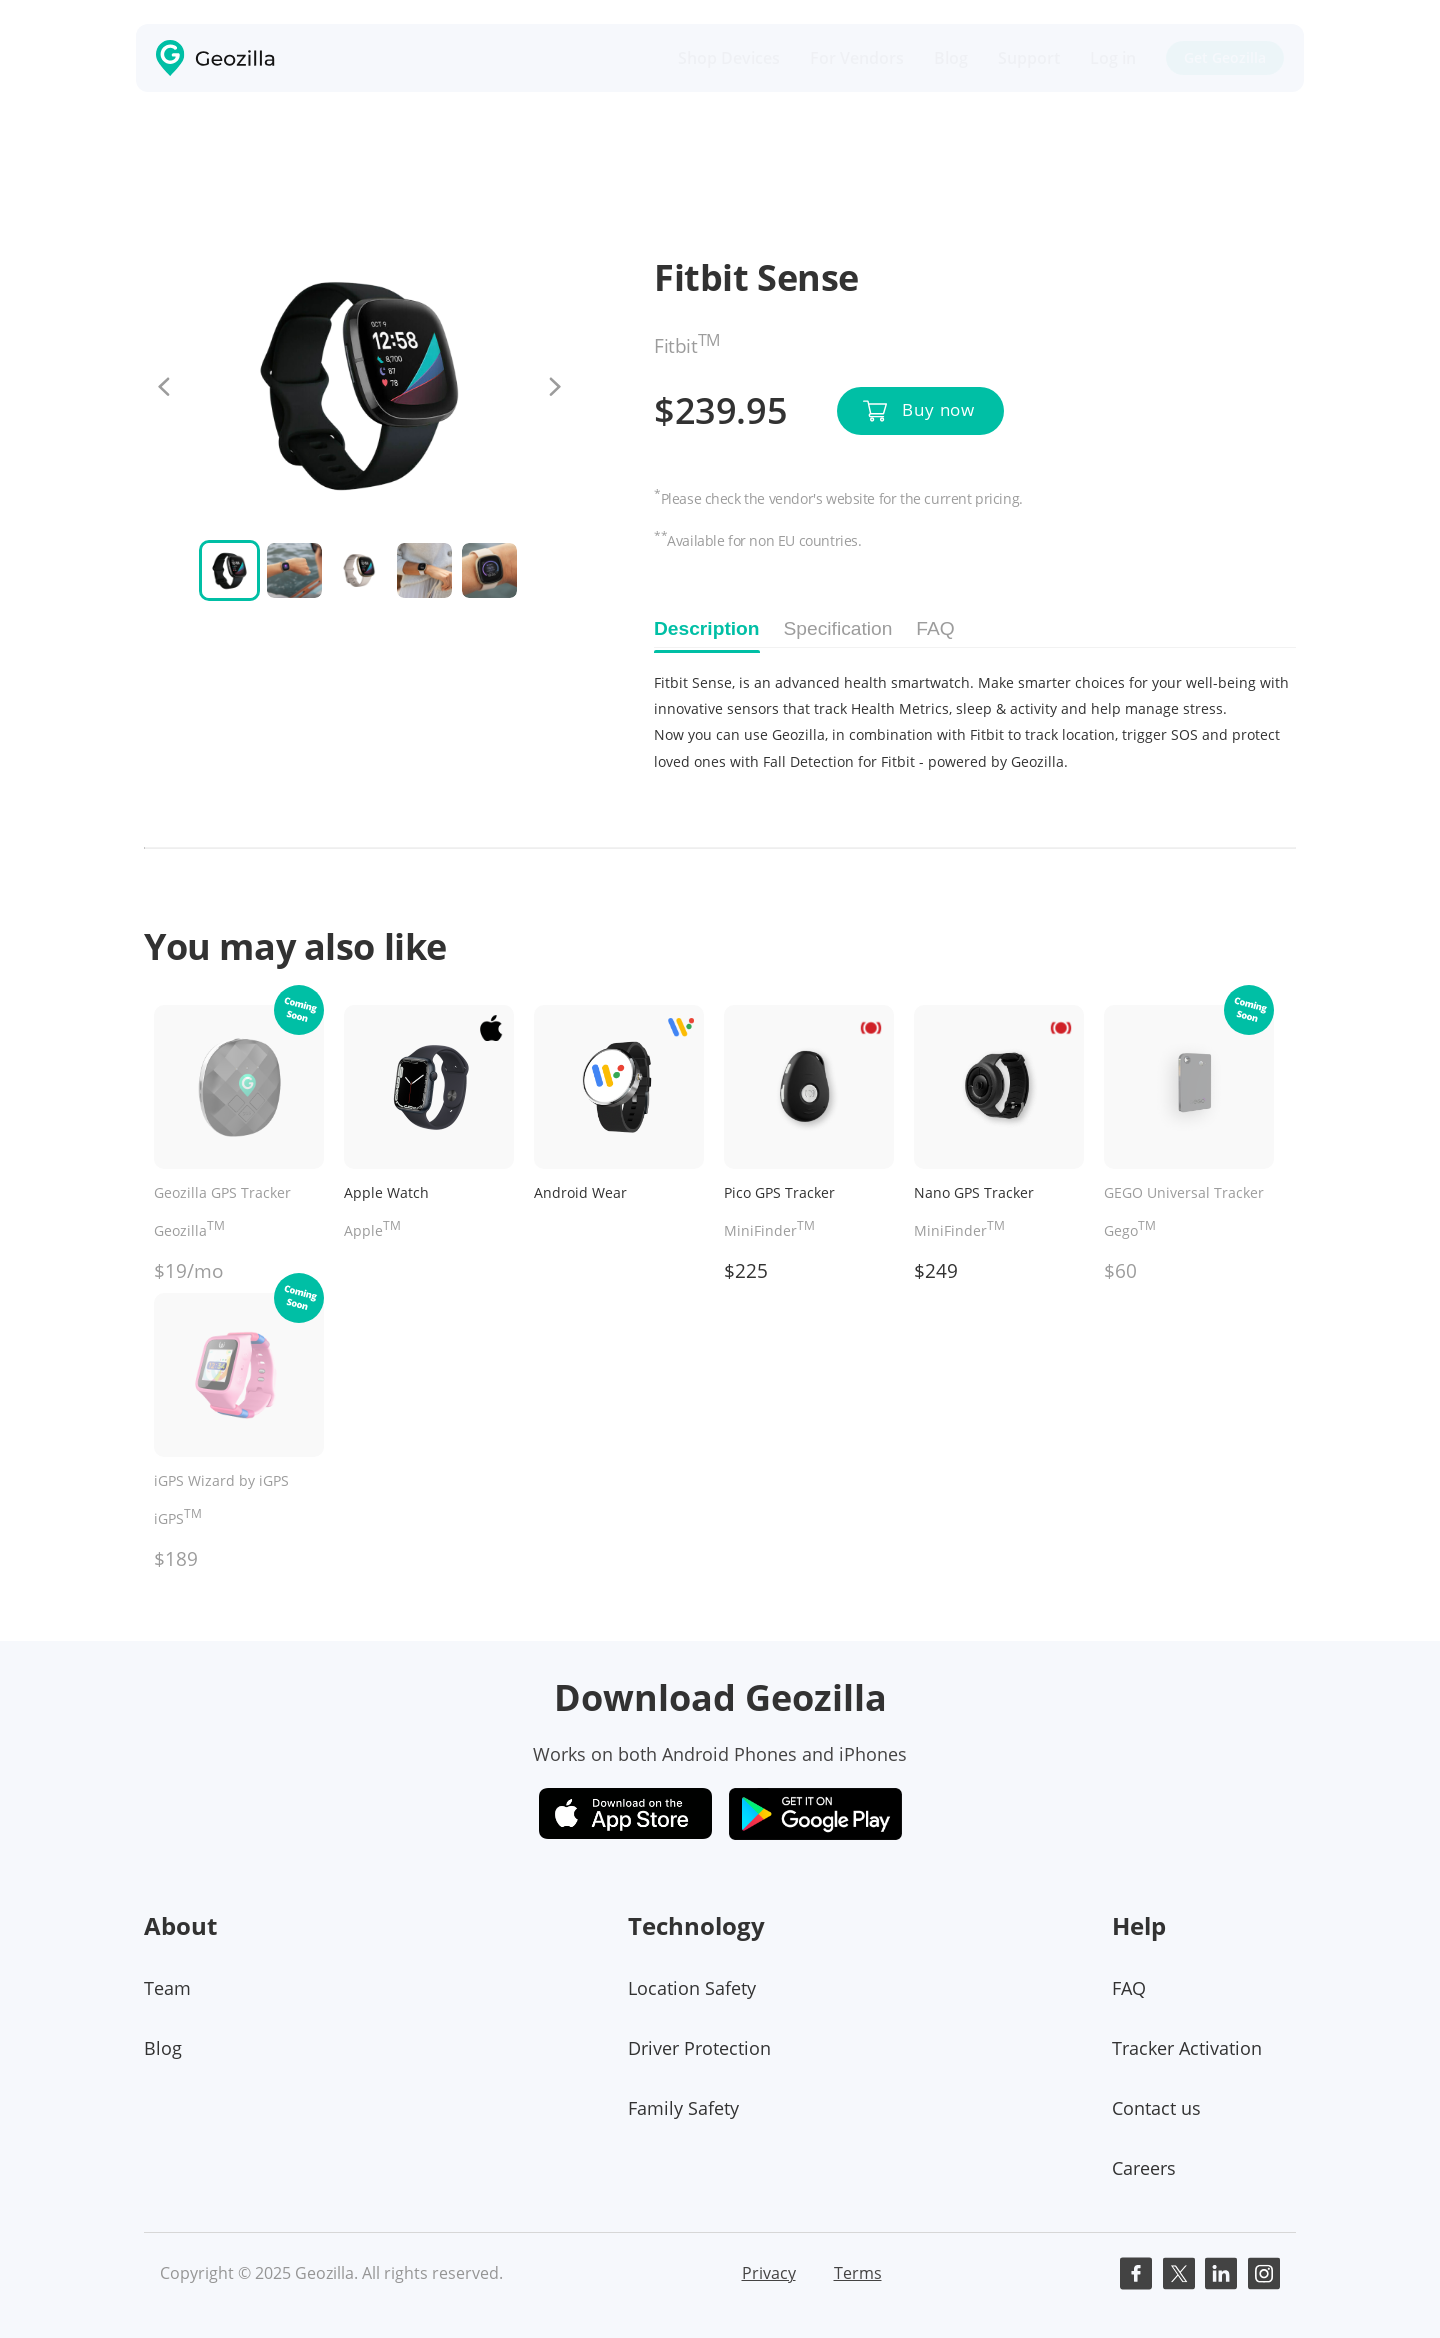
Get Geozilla (1225, 57)
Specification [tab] (838, 628)
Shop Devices (729, 58)
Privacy (769, 2273)
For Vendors (857, 58)
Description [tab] (707, 628)
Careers (1144, 2168)
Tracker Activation (1187, 2048)
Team (167, 1988)
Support (1029, 58)
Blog (951, 58)
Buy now (938, 409)
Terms (858, 2273)
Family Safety (683, 2108)
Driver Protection (699, 2048)
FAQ (1129, 1988)
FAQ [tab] (935, 628)
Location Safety (692, 1988)
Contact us (1156, 2108)
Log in (1113, 58)
